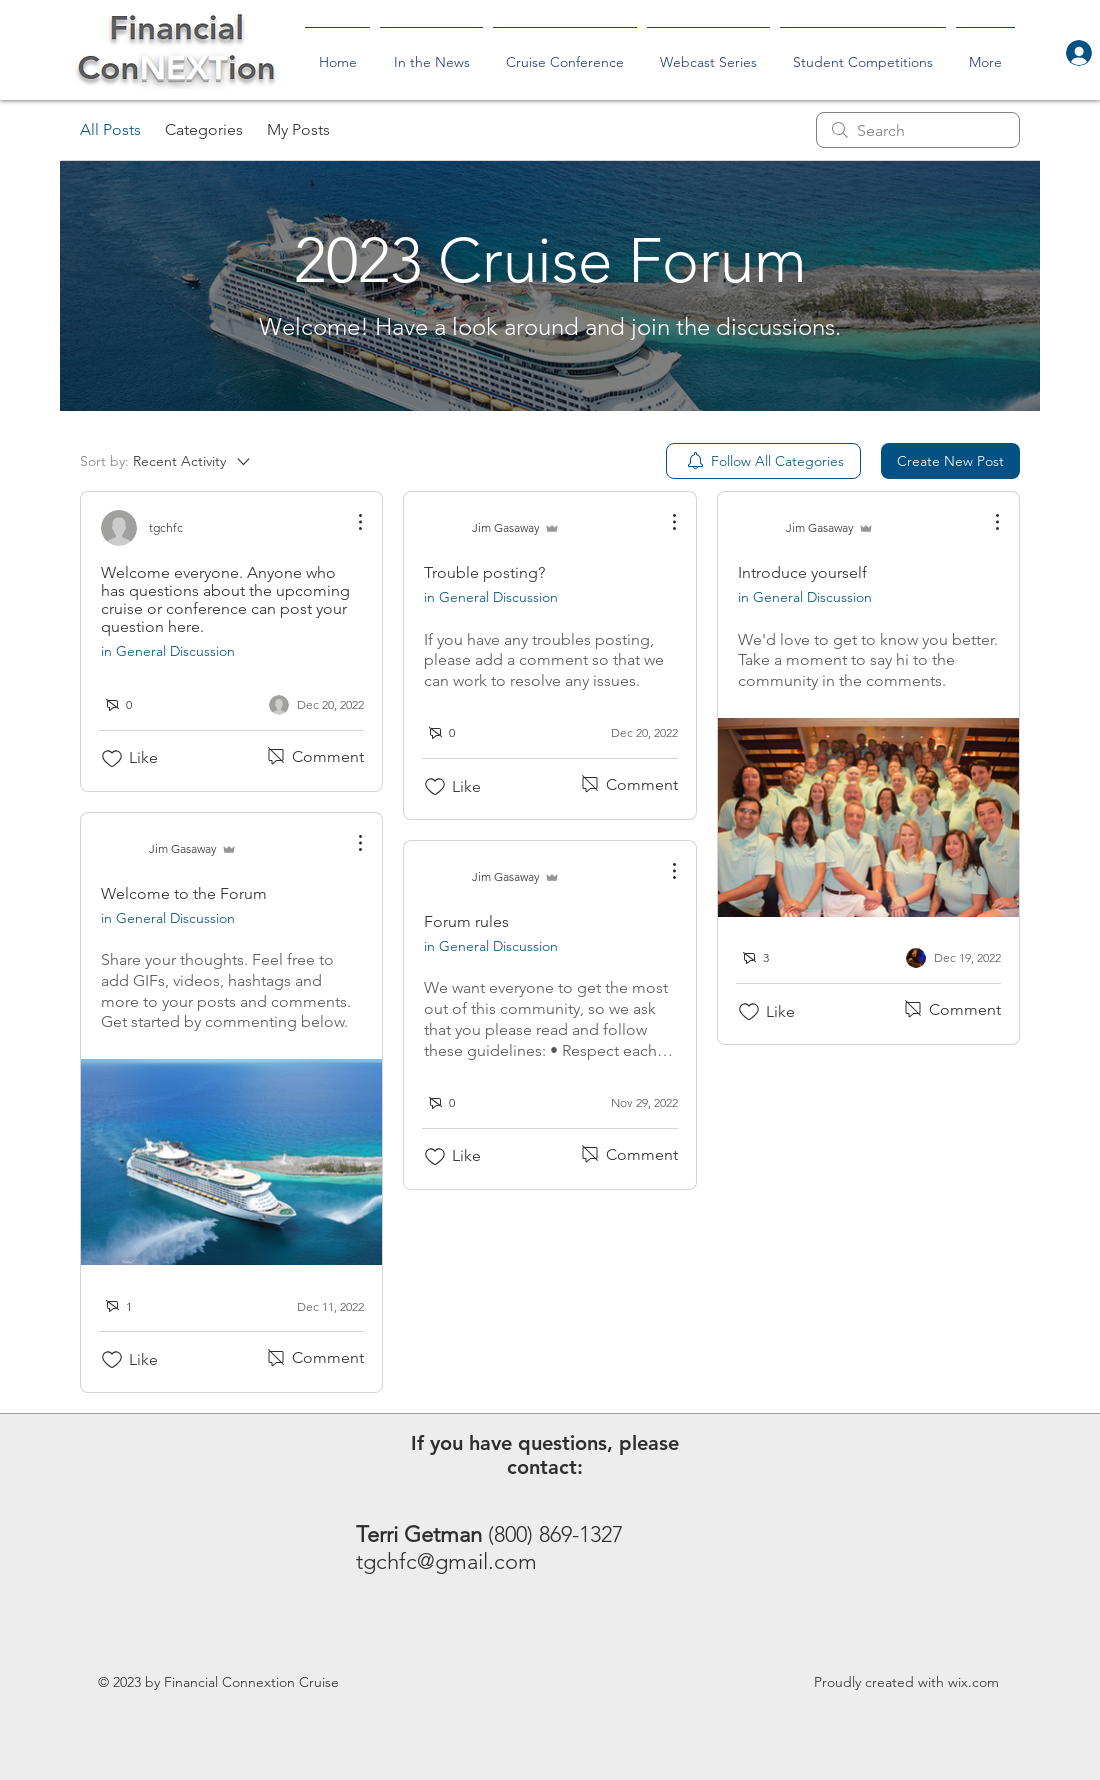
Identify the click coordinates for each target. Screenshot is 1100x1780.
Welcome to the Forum (184, 893)
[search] (918, 130)
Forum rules (466, 921)
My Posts (298, 129)
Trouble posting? (484, 572)
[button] (863, 53)
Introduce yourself (802, 572)
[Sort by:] (166, 461)
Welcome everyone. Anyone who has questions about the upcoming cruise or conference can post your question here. (225, 599)
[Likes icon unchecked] (112, 759)
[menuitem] (763, 461)
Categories (204, 129)
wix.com (973, 1682)
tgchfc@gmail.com (446, 1561)
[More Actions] (350, 522)
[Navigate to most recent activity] (316, 1306)
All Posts (110, 129)
